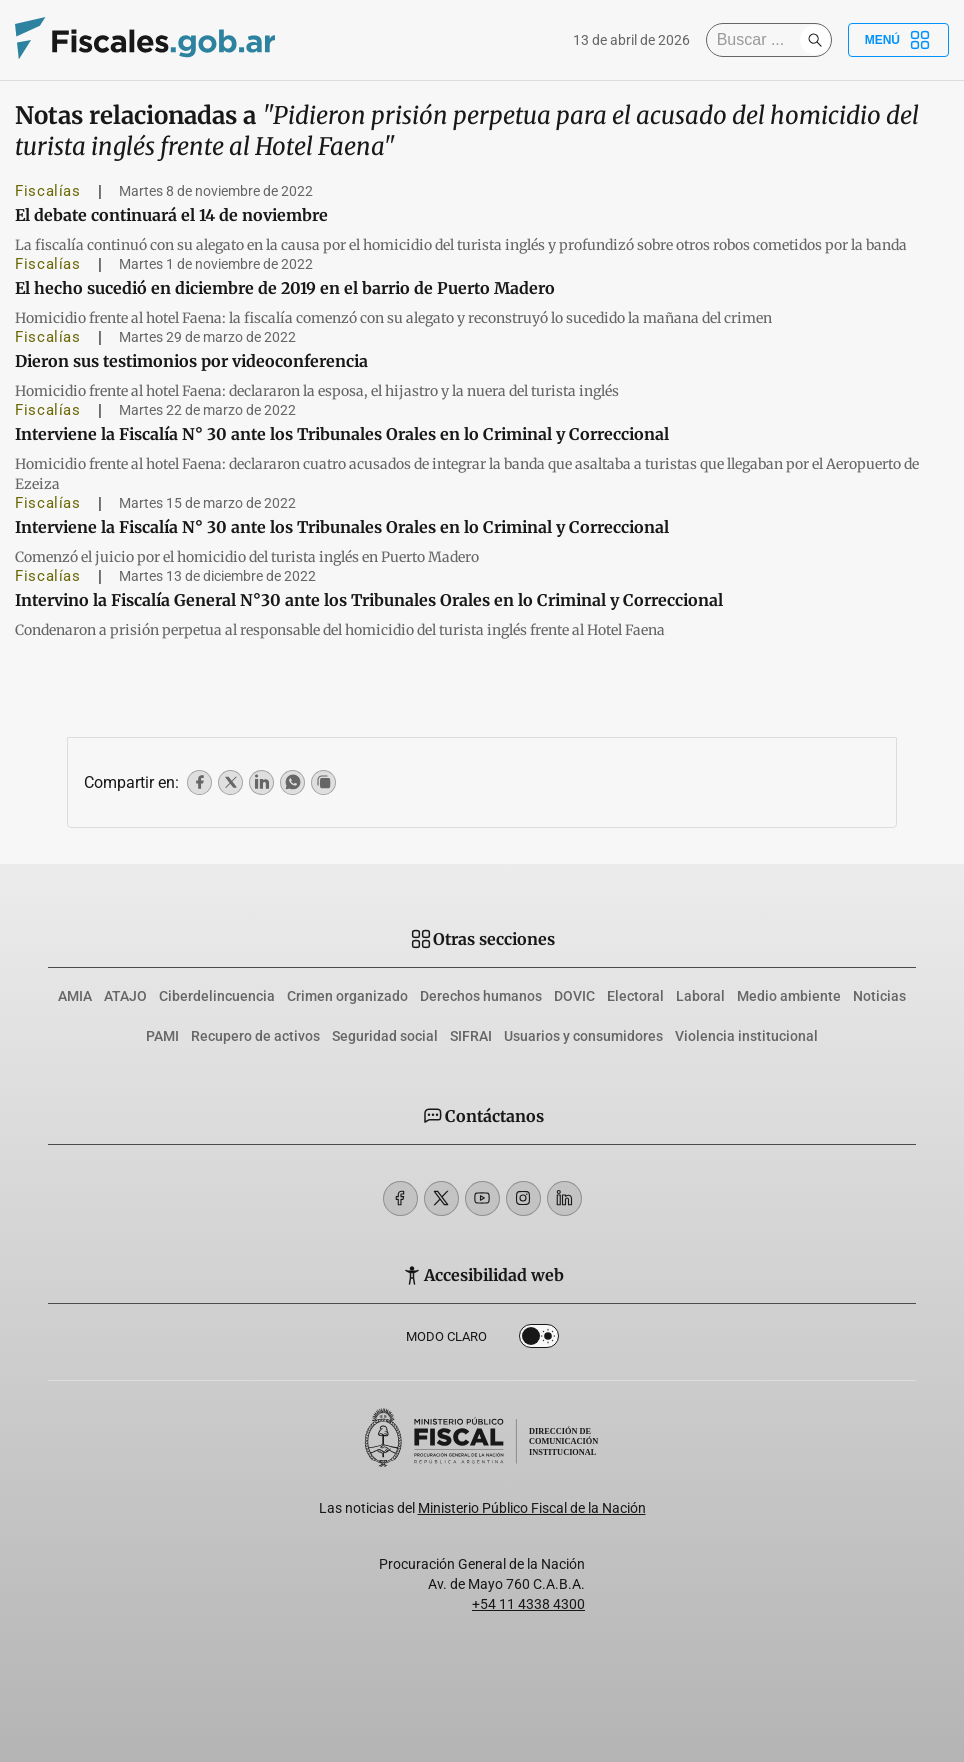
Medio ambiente (789, 996)
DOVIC (574, 996)
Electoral (635, 996)
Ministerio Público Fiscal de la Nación (532, 1508)
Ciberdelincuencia (217, 996)
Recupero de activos (255, 1036)
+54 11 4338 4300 (528, 1604)
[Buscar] (758, 40)
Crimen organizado (347, 996)
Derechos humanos (481, 996)
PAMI (162, 1036)
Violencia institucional (746, 1036)
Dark (539, 1340)
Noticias (879, 996)
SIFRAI (471, 1036)
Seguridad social (385, 1036)
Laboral (700, 996)
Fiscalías (48, 191)
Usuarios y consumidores (583, 1036)
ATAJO (125, 996)
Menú (898, 40)
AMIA (75, 996)
